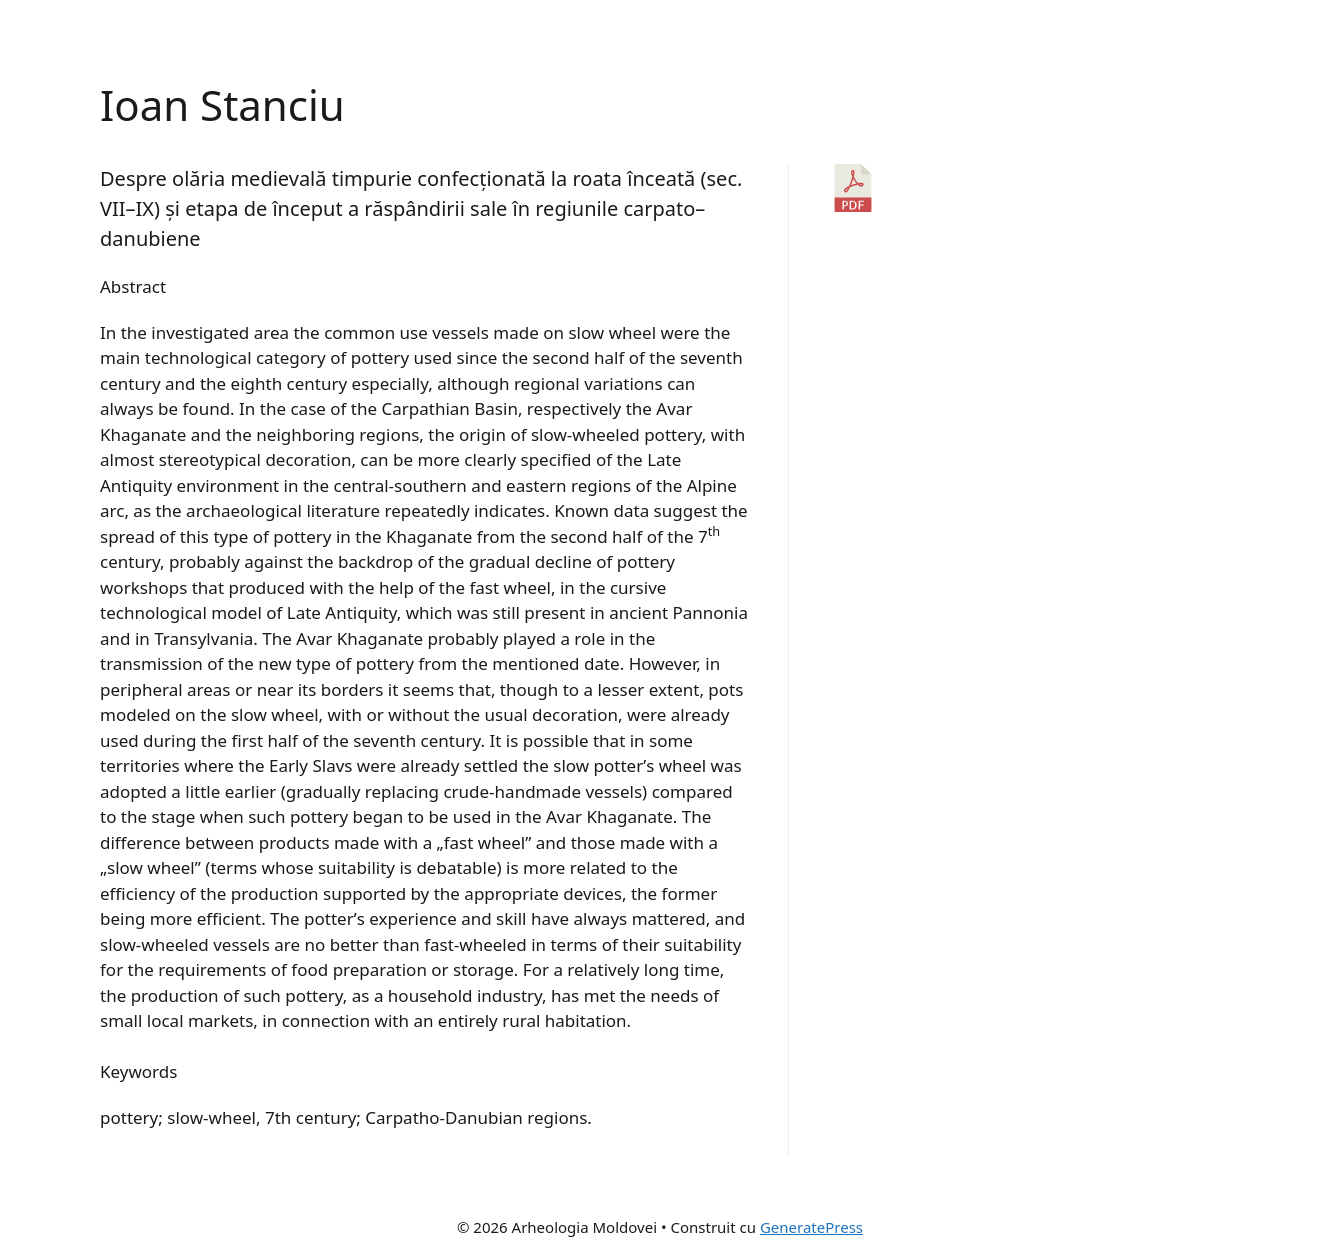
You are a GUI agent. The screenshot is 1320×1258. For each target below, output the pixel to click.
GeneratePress (811, 1227)
